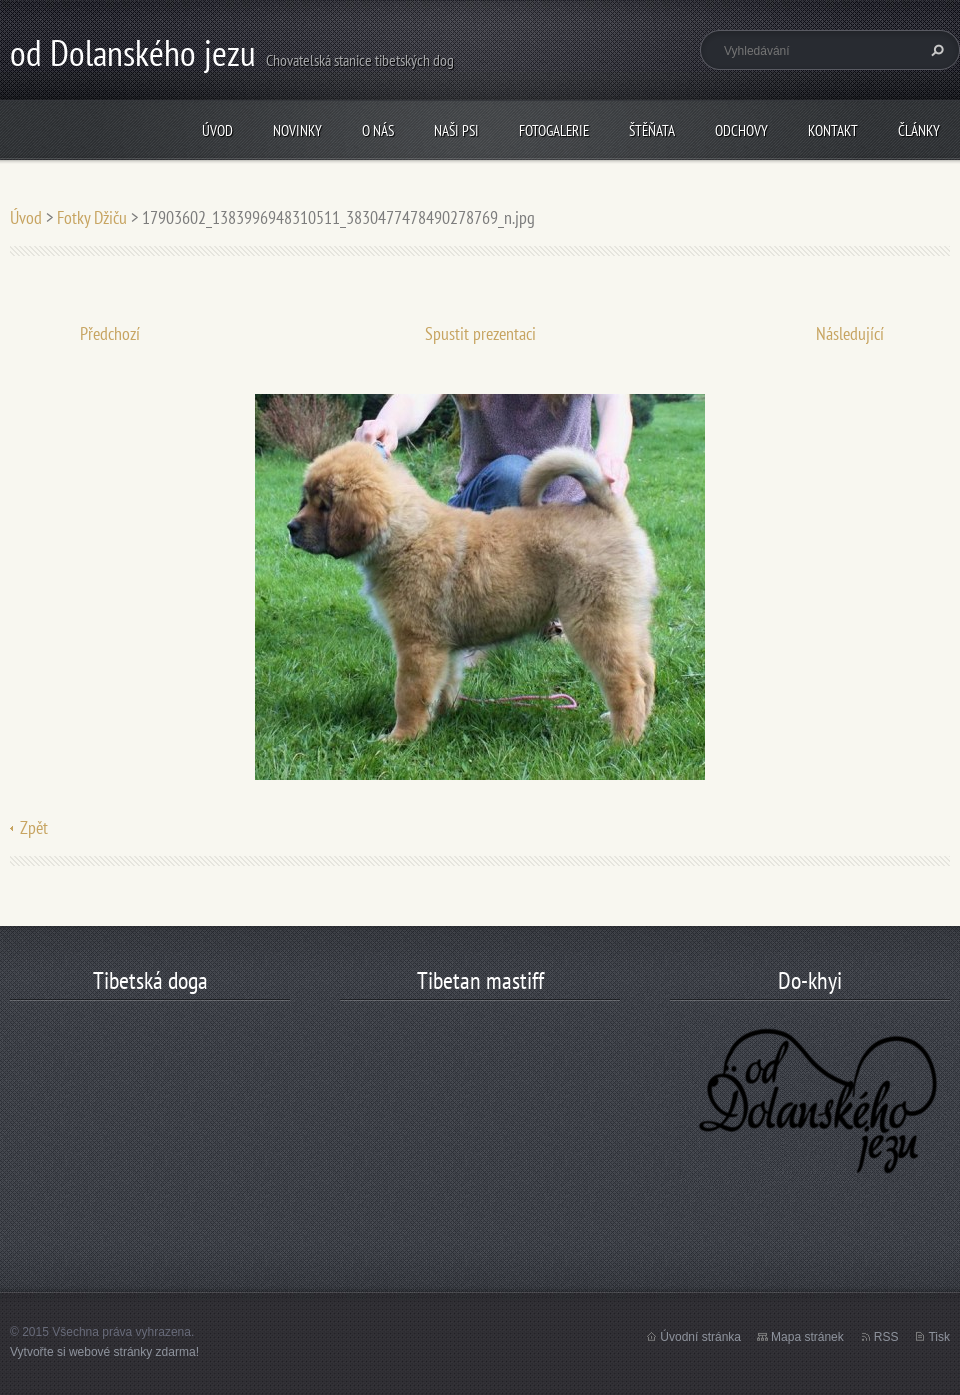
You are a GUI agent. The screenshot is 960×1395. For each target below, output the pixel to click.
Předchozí (110, 333)
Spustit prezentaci (480, 333)
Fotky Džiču (92, 217)
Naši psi (456, 130)
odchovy (741, 130)
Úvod (217, 130)
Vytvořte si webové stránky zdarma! (104, 1352)
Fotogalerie (554, 130)
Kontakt (833, 130)
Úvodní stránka (700, 1337)
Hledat (935, 50)
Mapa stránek (807, 1337)
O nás (378, 130)
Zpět (34, 827)
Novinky (297, 130)
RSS (886, 1337)
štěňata (652, 130)
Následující (850, 333)
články (919, 130)
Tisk (939, 1337)
